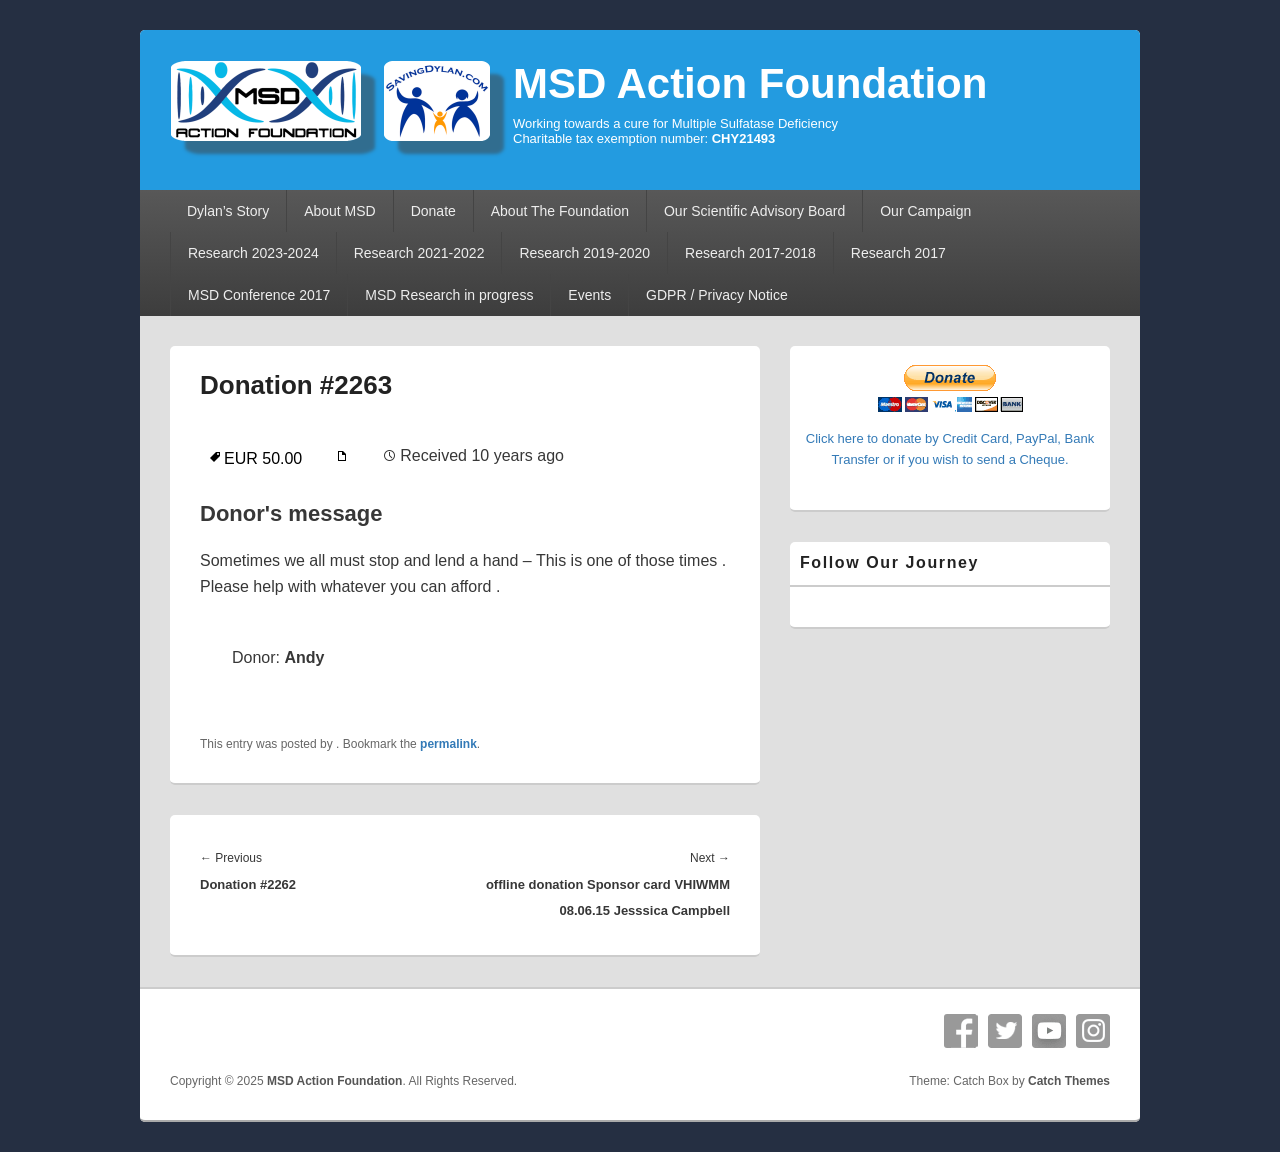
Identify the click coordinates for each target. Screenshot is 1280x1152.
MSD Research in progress (449, 295)
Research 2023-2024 (253, 253)
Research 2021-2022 (419, 253)
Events (589, 295)
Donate (433, 211)
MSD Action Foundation (750, 83)
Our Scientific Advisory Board (754, 211)
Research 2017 (898, 253)
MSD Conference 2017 (259, 295)
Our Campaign (925, 211)
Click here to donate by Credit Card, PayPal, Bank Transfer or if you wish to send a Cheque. (950, 438)
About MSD (340, 211)
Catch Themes (1069, 1081)
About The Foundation (560, 211)
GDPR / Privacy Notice (717, 295)
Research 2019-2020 (584, 253)
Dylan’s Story (228, 211)
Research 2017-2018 (750, 253)
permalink (448, 744)
